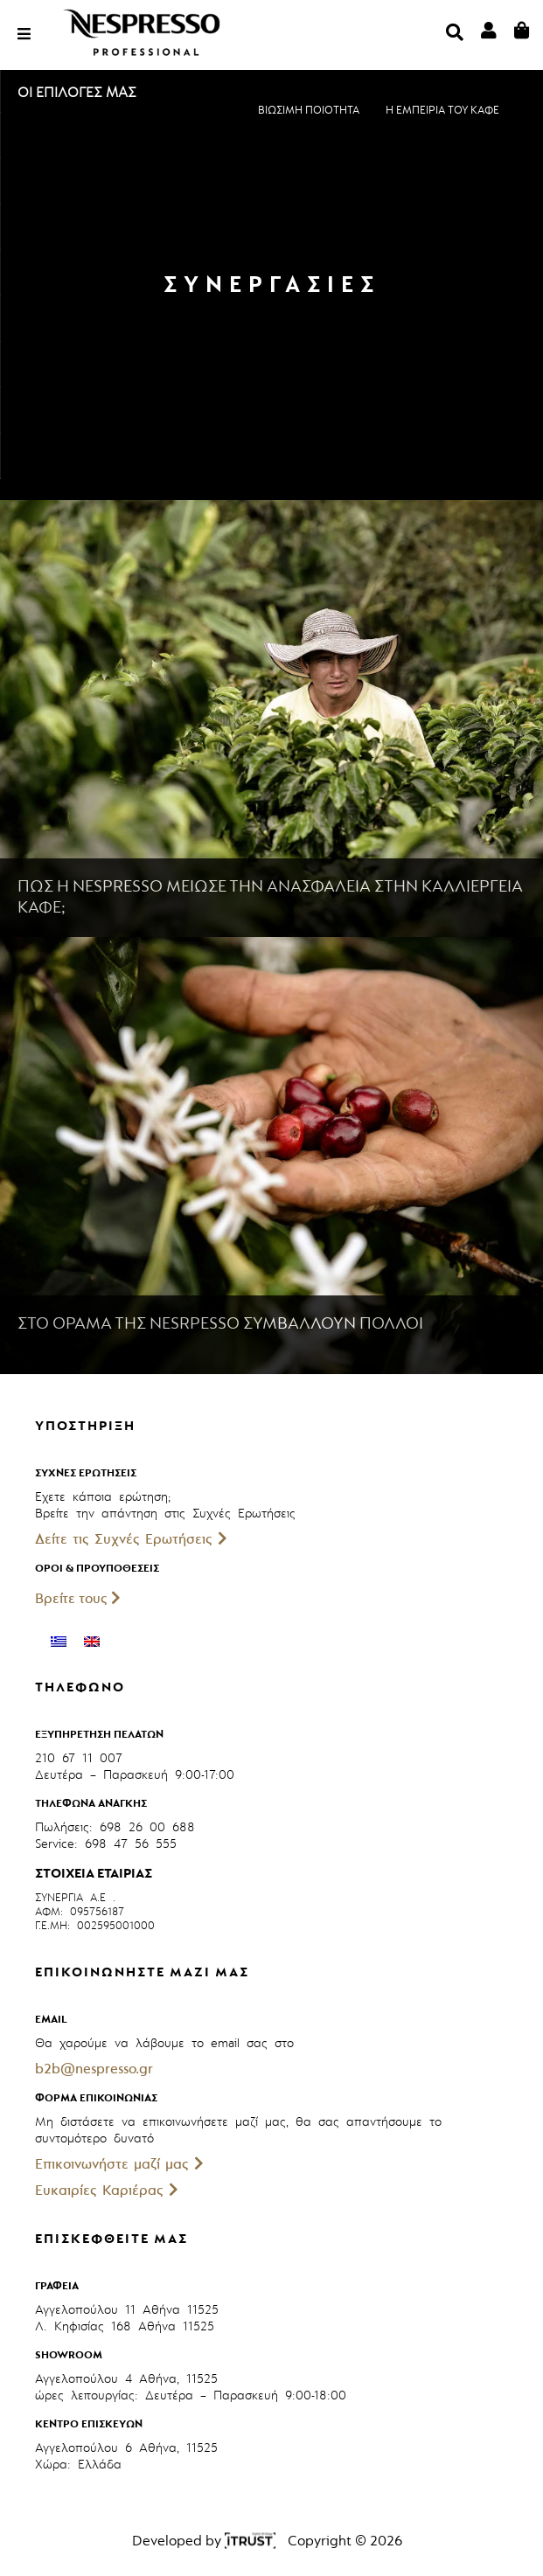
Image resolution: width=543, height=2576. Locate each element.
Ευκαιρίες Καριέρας (106, 2190)
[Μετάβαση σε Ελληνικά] (58, 1641)
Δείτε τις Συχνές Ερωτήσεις (131, 1539)
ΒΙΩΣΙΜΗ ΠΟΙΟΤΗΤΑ (308, 110)
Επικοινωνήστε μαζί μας (119, 2164)
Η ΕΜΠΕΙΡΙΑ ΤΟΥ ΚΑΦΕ (442, 110)
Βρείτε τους (78, 1598)
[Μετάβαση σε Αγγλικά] (91, 1641)
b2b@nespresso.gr (94, 2069)
